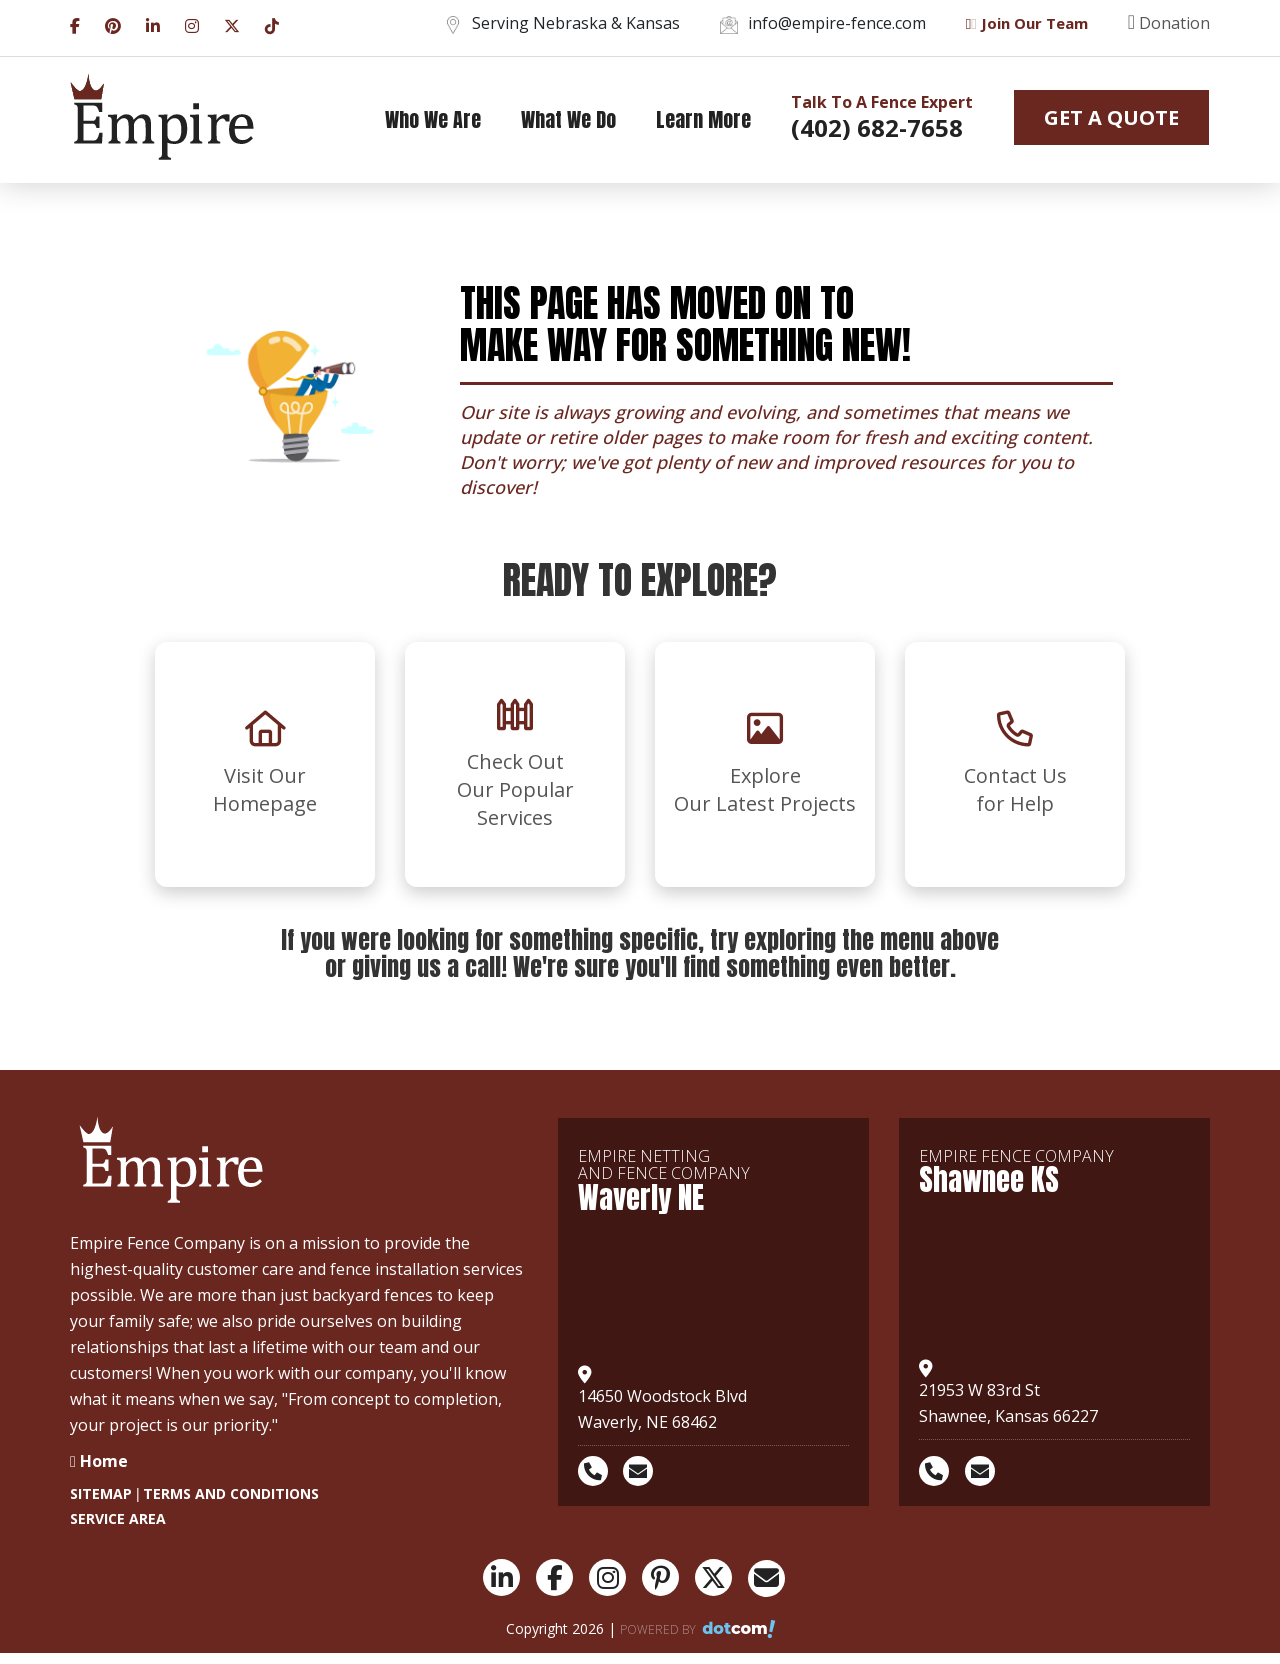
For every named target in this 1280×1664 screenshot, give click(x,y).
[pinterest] (113, 24)
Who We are (433, 119)
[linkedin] (153, 24)
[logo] (162, 117)
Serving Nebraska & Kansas (562, 23)
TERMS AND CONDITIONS (231, 1493)
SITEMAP (101, 1493)
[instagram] (192, 24)
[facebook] (75, 24)
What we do (568, 119)
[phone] (599, 1471)
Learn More (703, 119)
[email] (644, 1471)
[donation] (1149, 28)
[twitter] (232, 24)
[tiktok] (272, 24)
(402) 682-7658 (877, 128)
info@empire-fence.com (823, 23)
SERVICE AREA (118, 1518)
